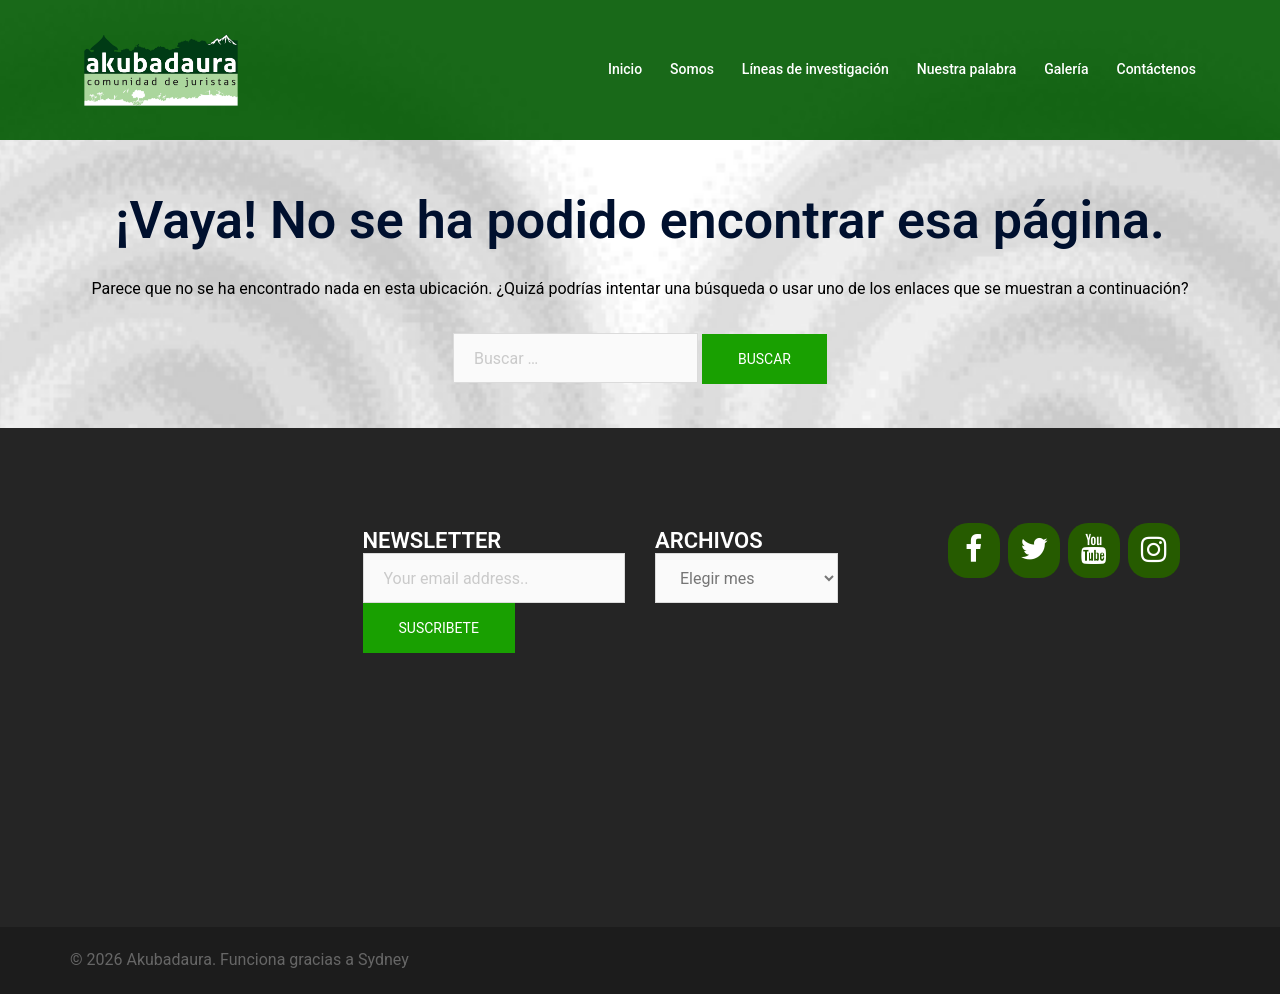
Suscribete (439, 628)
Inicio (625, 69)
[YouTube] (1094, 550)
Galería (1066, 69)
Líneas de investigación (815, 69)
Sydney (383, 959)
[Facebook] (974, 550)
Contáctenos (1157, 69)
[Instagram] (1154, 550)
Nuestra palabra (966, 69)
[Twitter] (1034, 550)
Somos (692, 69)
